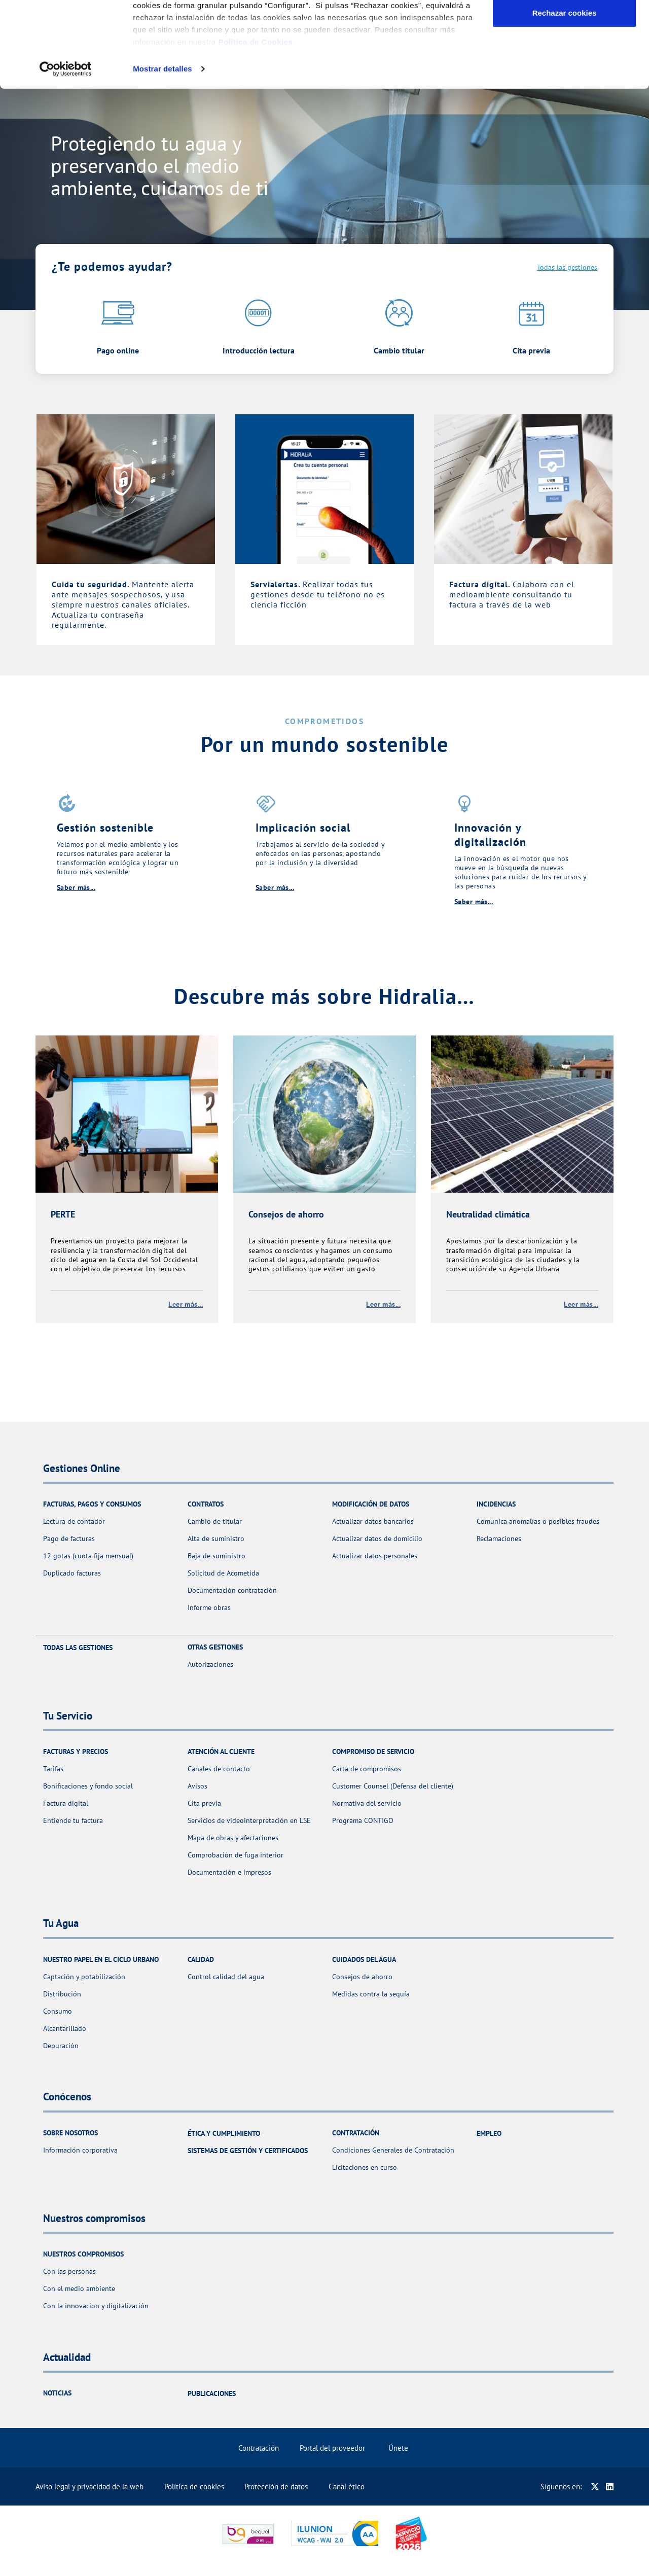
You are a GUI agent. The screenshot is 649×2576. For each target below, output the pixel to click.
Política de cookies (194, 2486)
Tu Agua (297, 39)
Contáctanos (598, 8)
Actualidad (524, 8)
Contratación (258, 2448)
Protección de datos (276, 2486)
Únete (398, 2448)
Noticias (57, 2393)
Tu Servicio (242, 39)
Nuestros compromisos (433, 39)
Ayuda (559, 8)
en (330, 8)
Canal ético (347, 2486)
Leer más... (185, 1304)
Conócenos (351, 39)
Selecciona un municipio (76, 8)
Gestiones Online (169, 39)
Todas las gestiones (567, 267)
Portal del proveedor (332, 2448)
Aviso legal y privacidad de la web (89, 2486)
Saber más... (76, 887)
